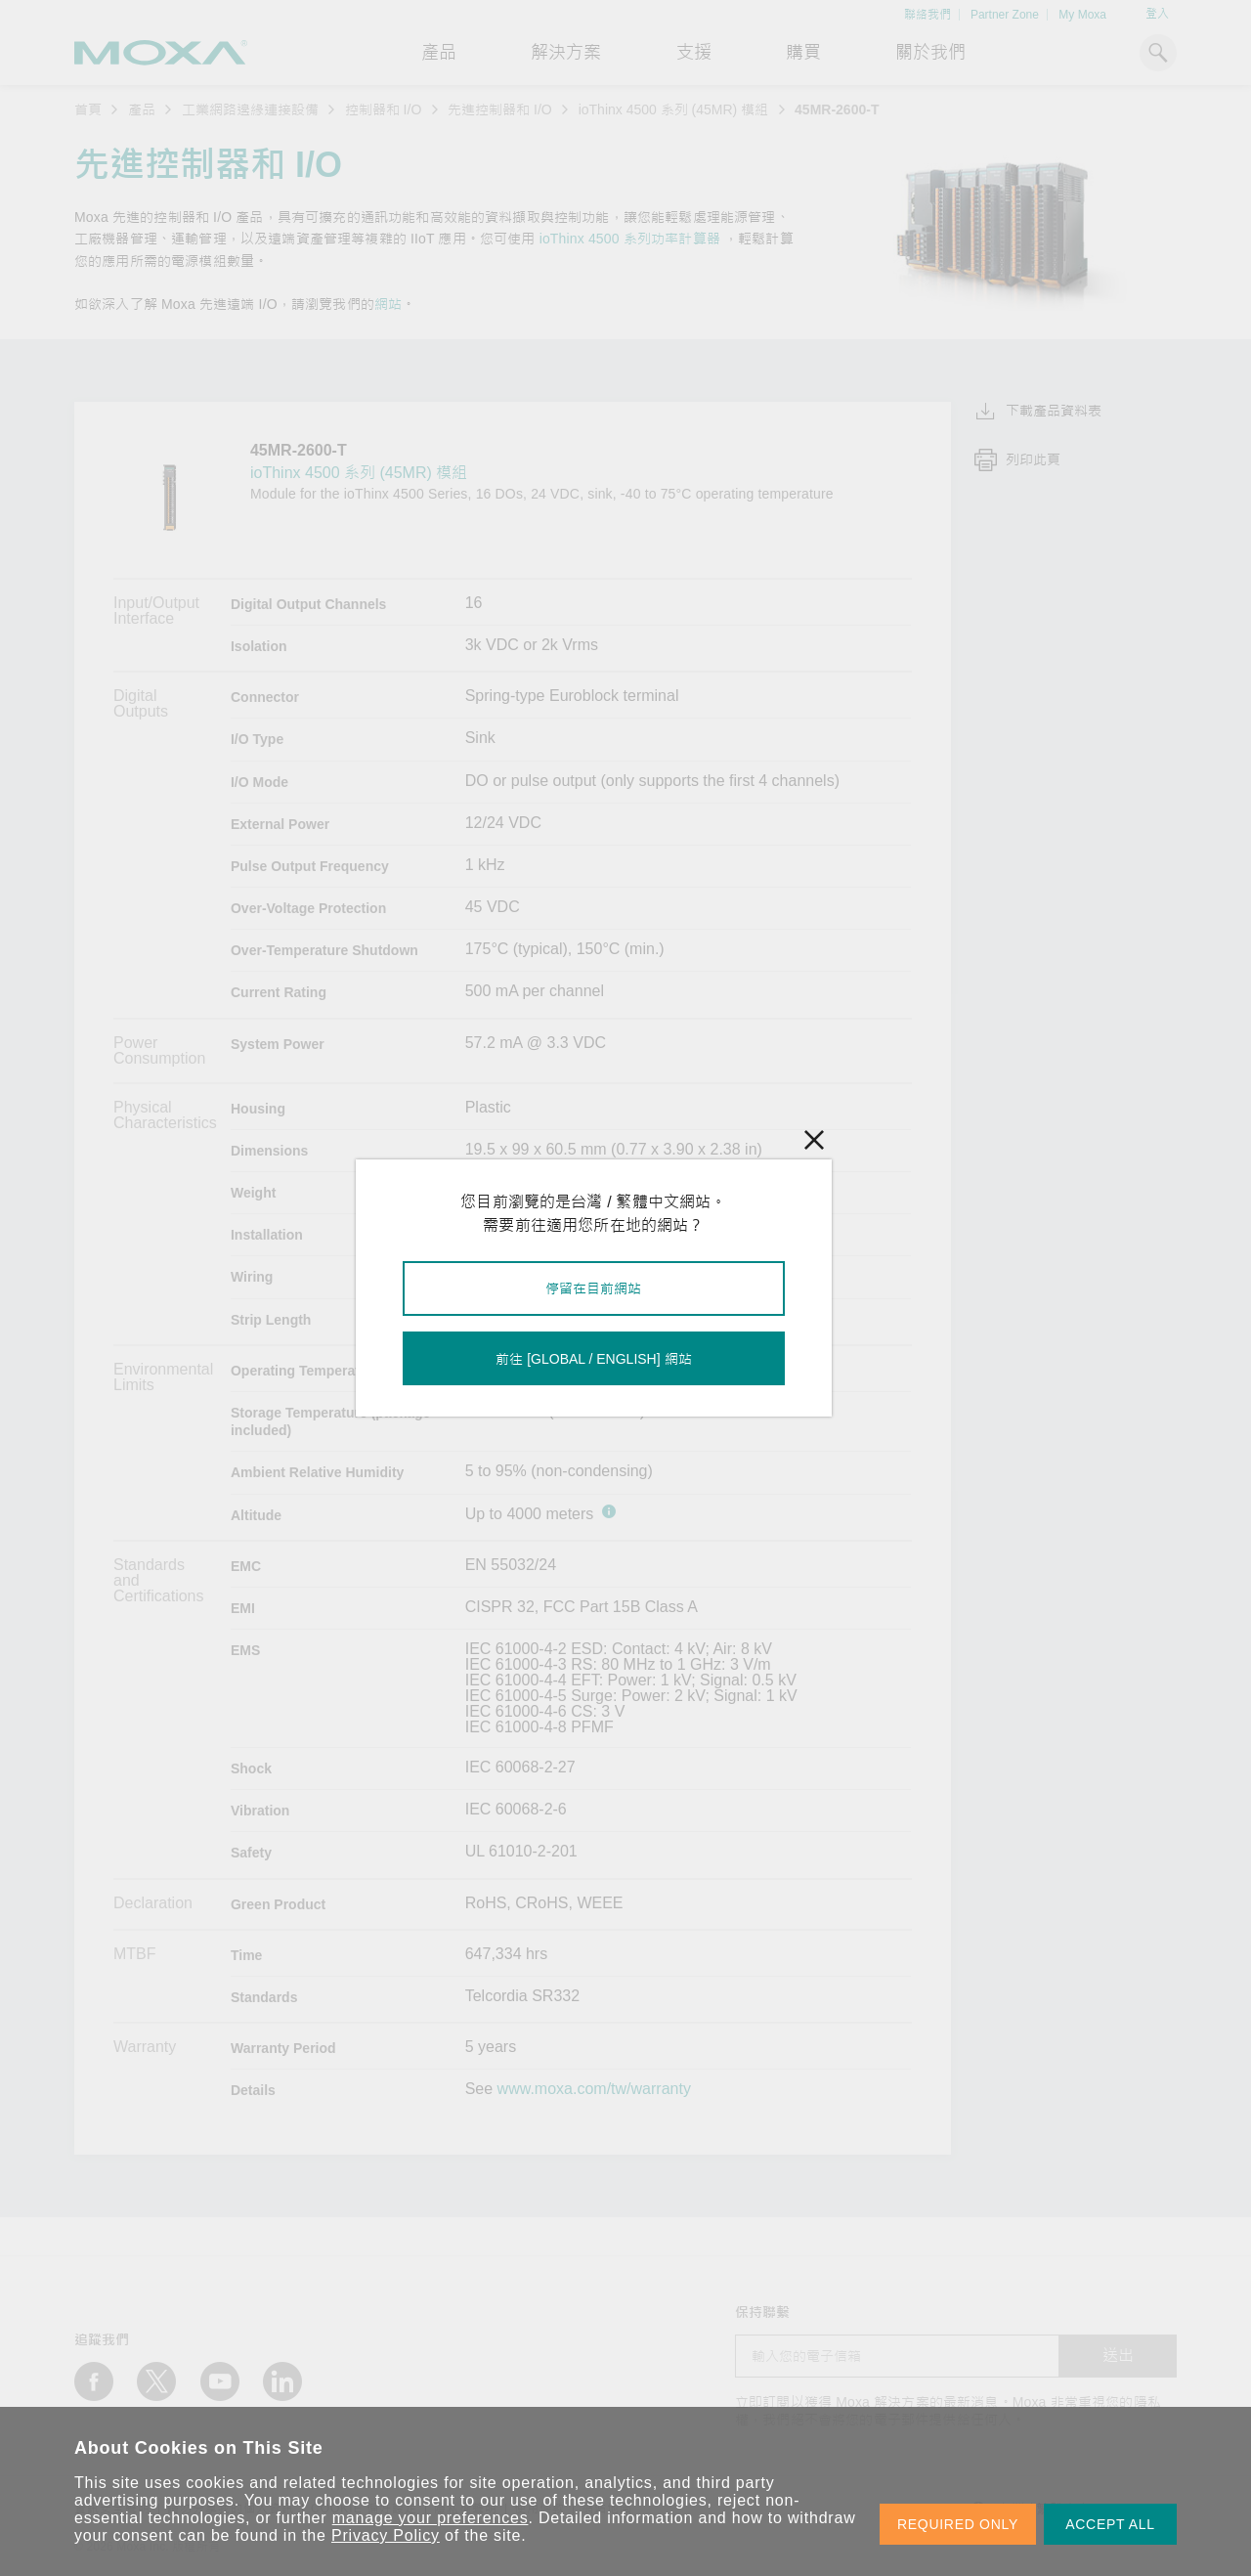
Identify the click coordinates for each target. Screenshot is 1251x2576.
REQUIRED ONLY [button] (957, 2524)
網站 (388, 304)
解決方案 (566, 53)
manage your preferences (430, 2518)
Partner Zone (1005, 15)
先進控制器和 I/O (500, 109)
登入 (1157, 14)
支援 (694, 53)
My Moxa (1082, 15)
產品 (141, 109)
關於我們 (930, 53)
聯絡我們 (927, 15)
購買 (803, 53)
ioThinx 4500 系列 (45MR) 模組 (674, 109)
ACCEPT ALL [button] (1110, 2524)
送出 (1118, 2355)
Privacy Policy (385, 2535)
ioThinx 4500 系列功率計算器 (629, 238)
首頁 (88, 109)
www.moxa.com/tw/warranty (594, 2089)
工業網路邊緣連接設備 (250, 109)
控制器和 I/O (383, 109)
